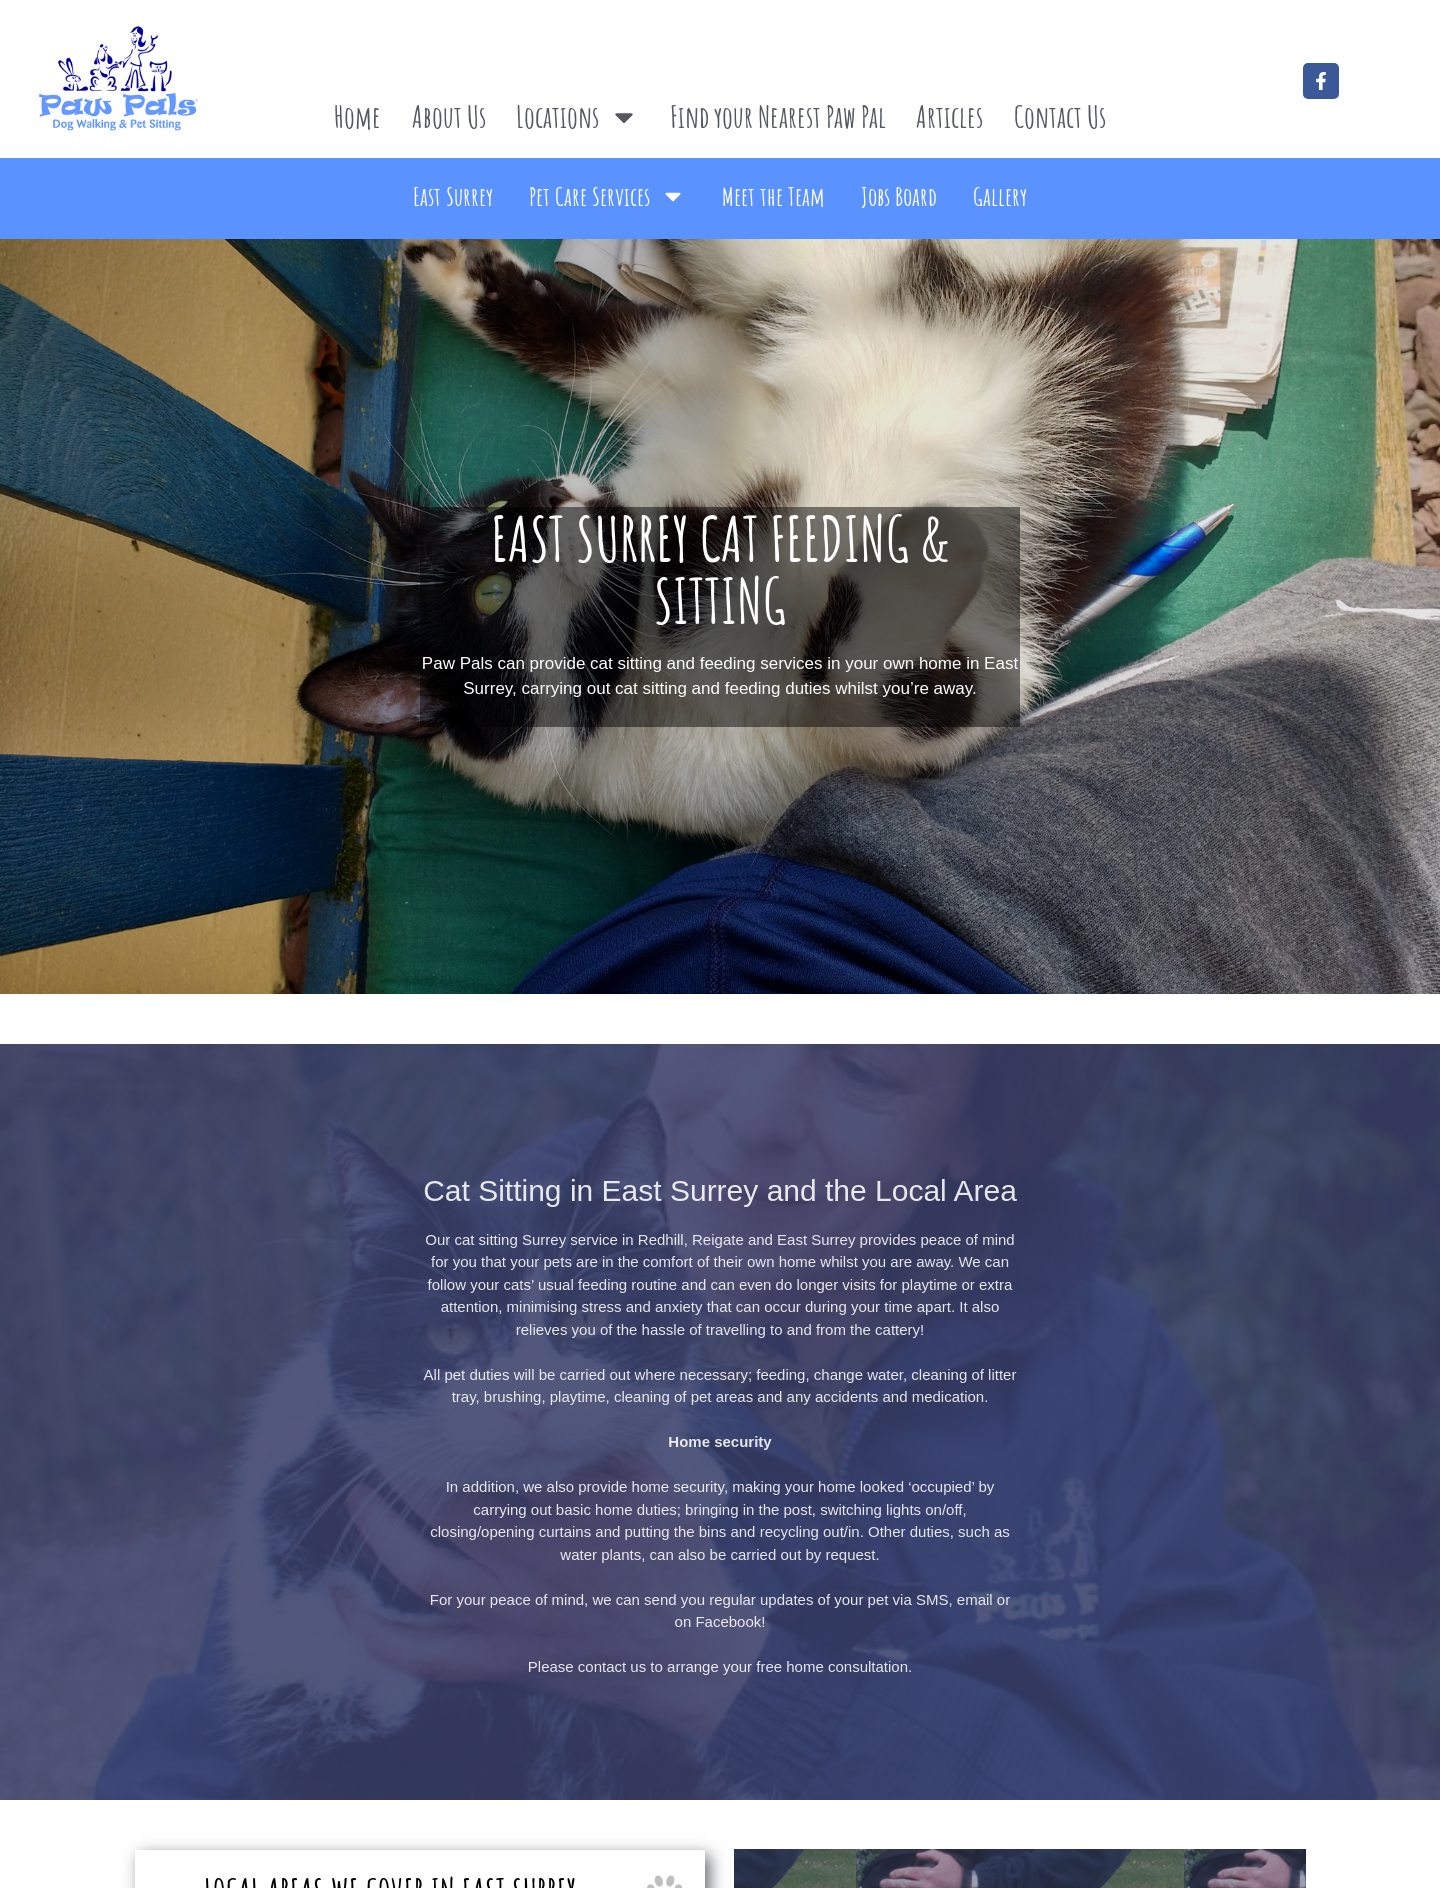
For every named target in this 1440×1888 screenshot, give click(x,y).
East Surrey (453, 196)
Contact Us (1060, 116)
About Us (449, 116)
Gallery (1000, 196)
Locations (577, 117)
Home (357, 116)
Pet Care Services (607, 196)
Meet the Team (773, 196)
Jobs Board (899, 196)
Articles (949, 116)
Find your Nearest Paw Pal (778, 116)
